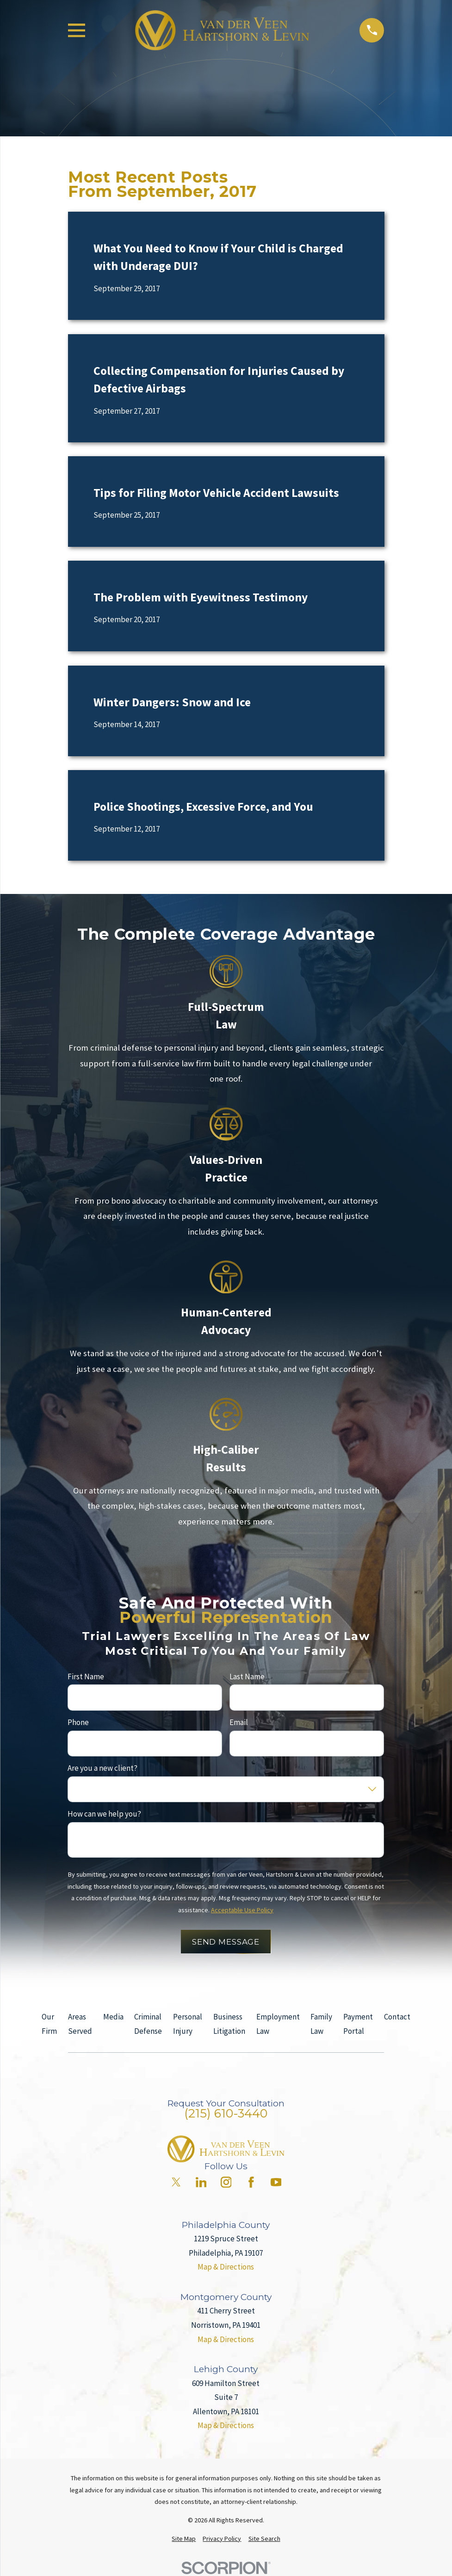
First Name (86, 1676)
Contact (397, 2017)
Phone (78, 1722)
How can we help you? (104, 1813)
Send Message (226, 1941)
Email (238, 1722)
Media (113, 2017)
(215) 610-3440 (225, 2113)
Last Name (247, 1676)
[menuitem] (184, 2539)
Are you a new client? (102, 1768)
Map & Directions (226, 2267)
